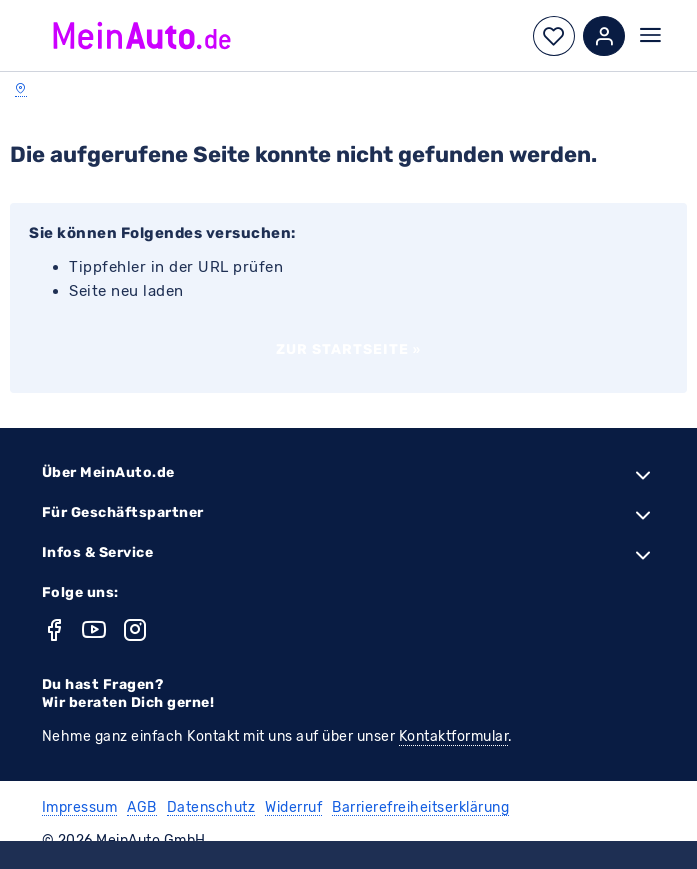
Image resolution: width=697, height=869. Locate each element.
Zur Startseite (349, 349)
